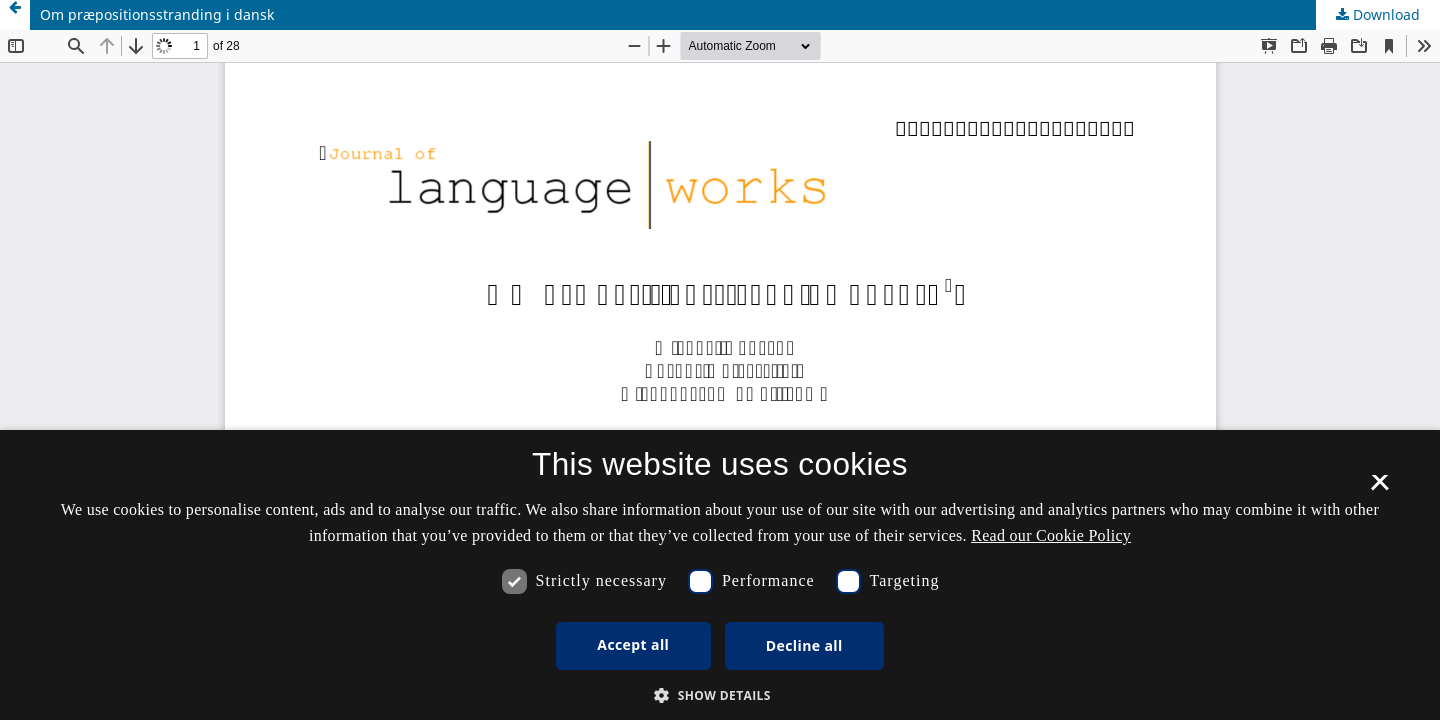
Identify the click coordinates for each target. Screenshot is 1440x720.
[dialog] (720, 575)
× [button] (1379, 489)
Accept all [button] (633, 644)
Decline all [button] (804, 645)
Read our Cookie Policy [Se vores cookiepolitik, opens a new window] (1051, 535)
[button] (720, 695)
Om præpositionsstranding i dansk (157, 14)
